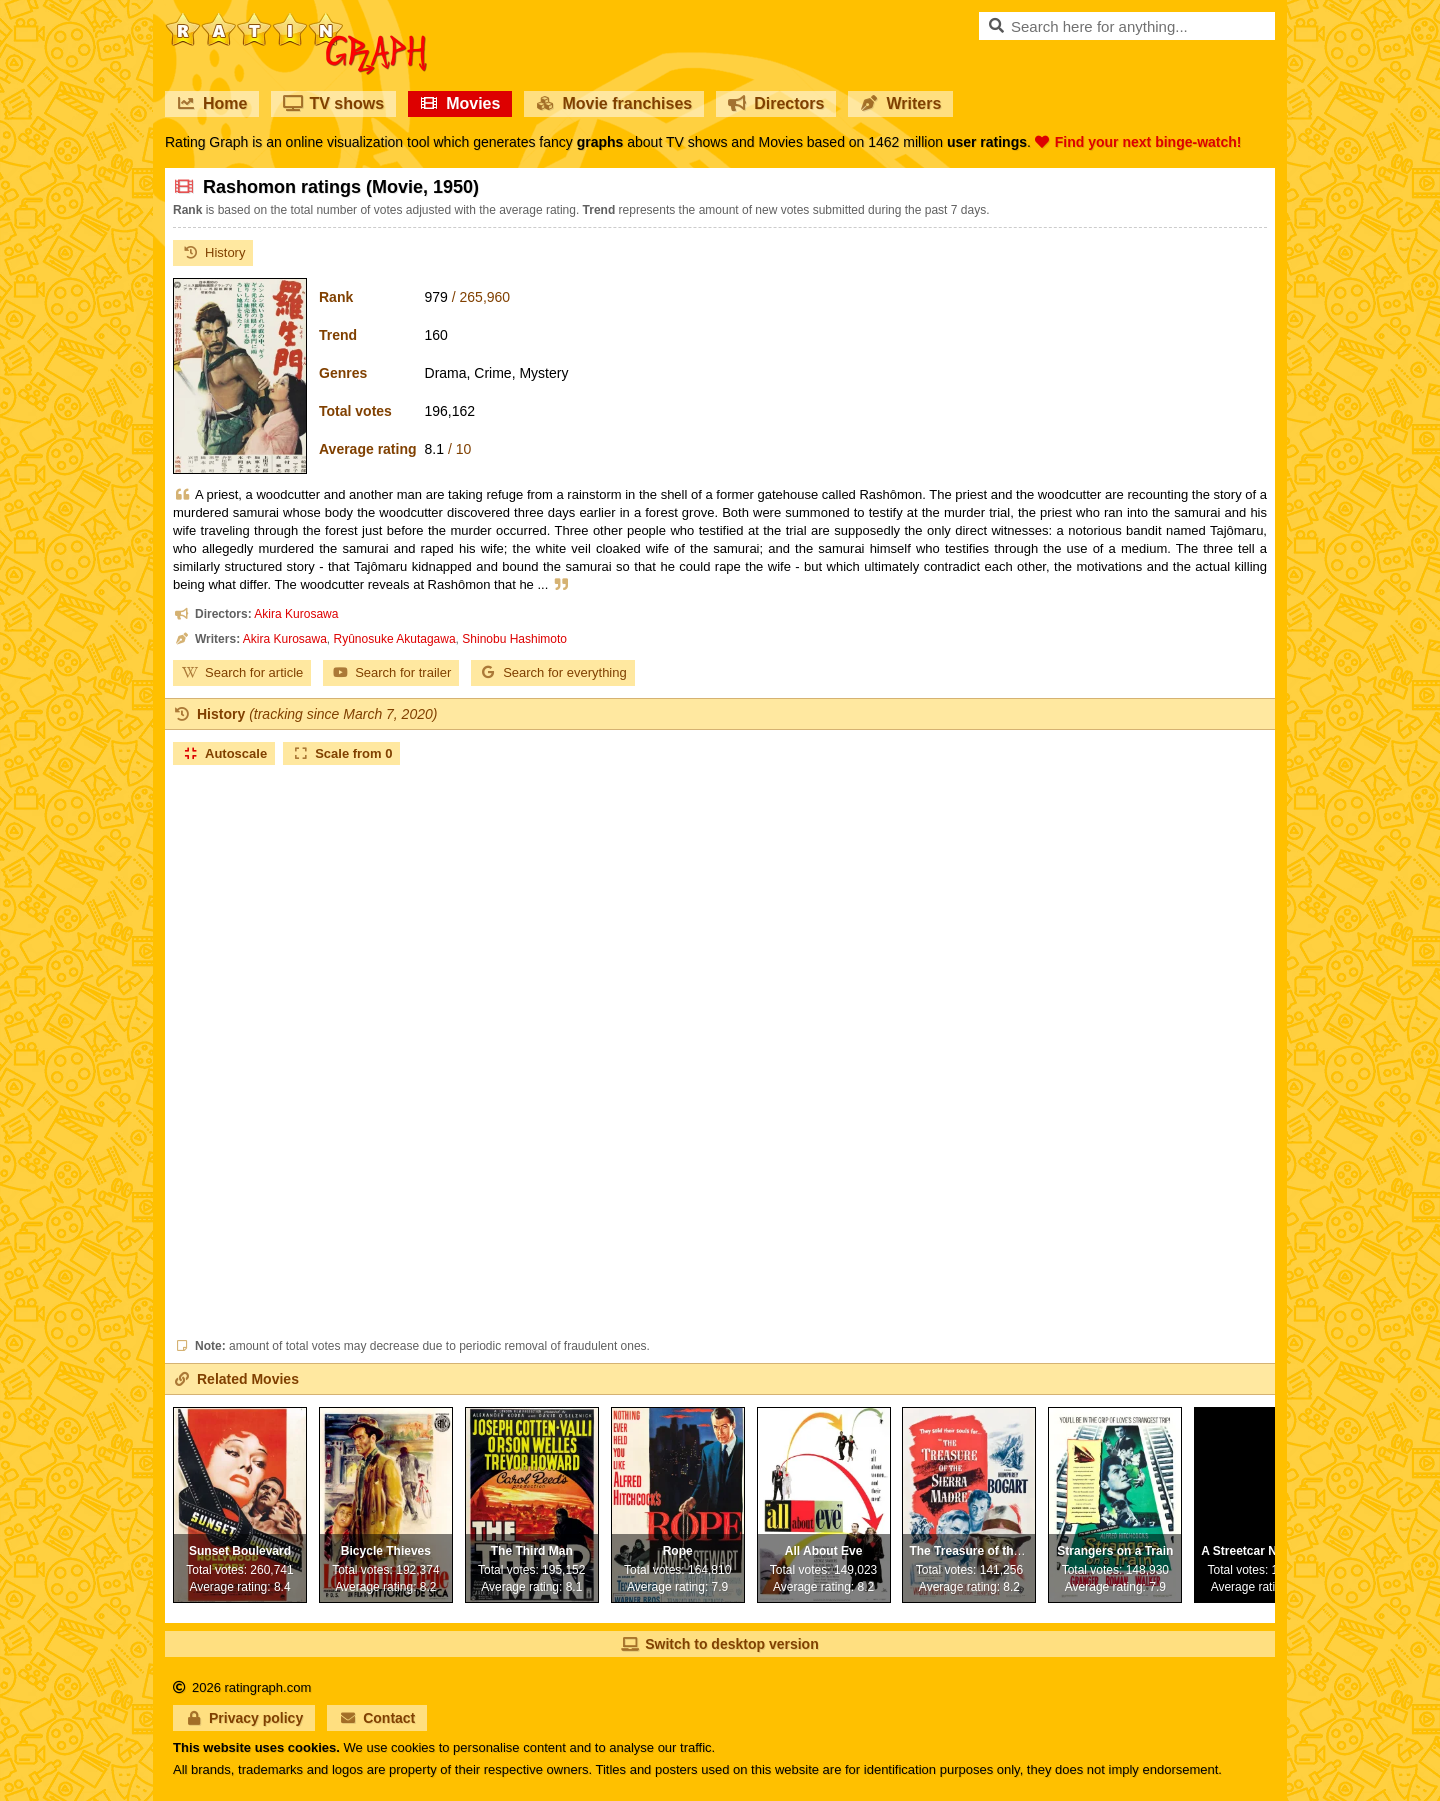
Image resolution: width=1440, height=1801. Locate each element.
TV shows (333, 103)
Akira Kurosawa (296, 614)
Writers (900, 103)
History (213, 252)
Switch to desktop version (719, 1644)
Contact (377, 1718)
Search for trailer (391, 672)
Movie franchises (614, 103)
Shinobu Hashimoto (514, 639)
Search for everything (553, 672)
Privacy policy (244, 1718)
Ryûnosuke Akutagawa (395, 639)
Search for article (242, 672)
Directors (776, 103)
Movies (460, 103)
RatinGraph (296, 20)
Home (212, 103)
